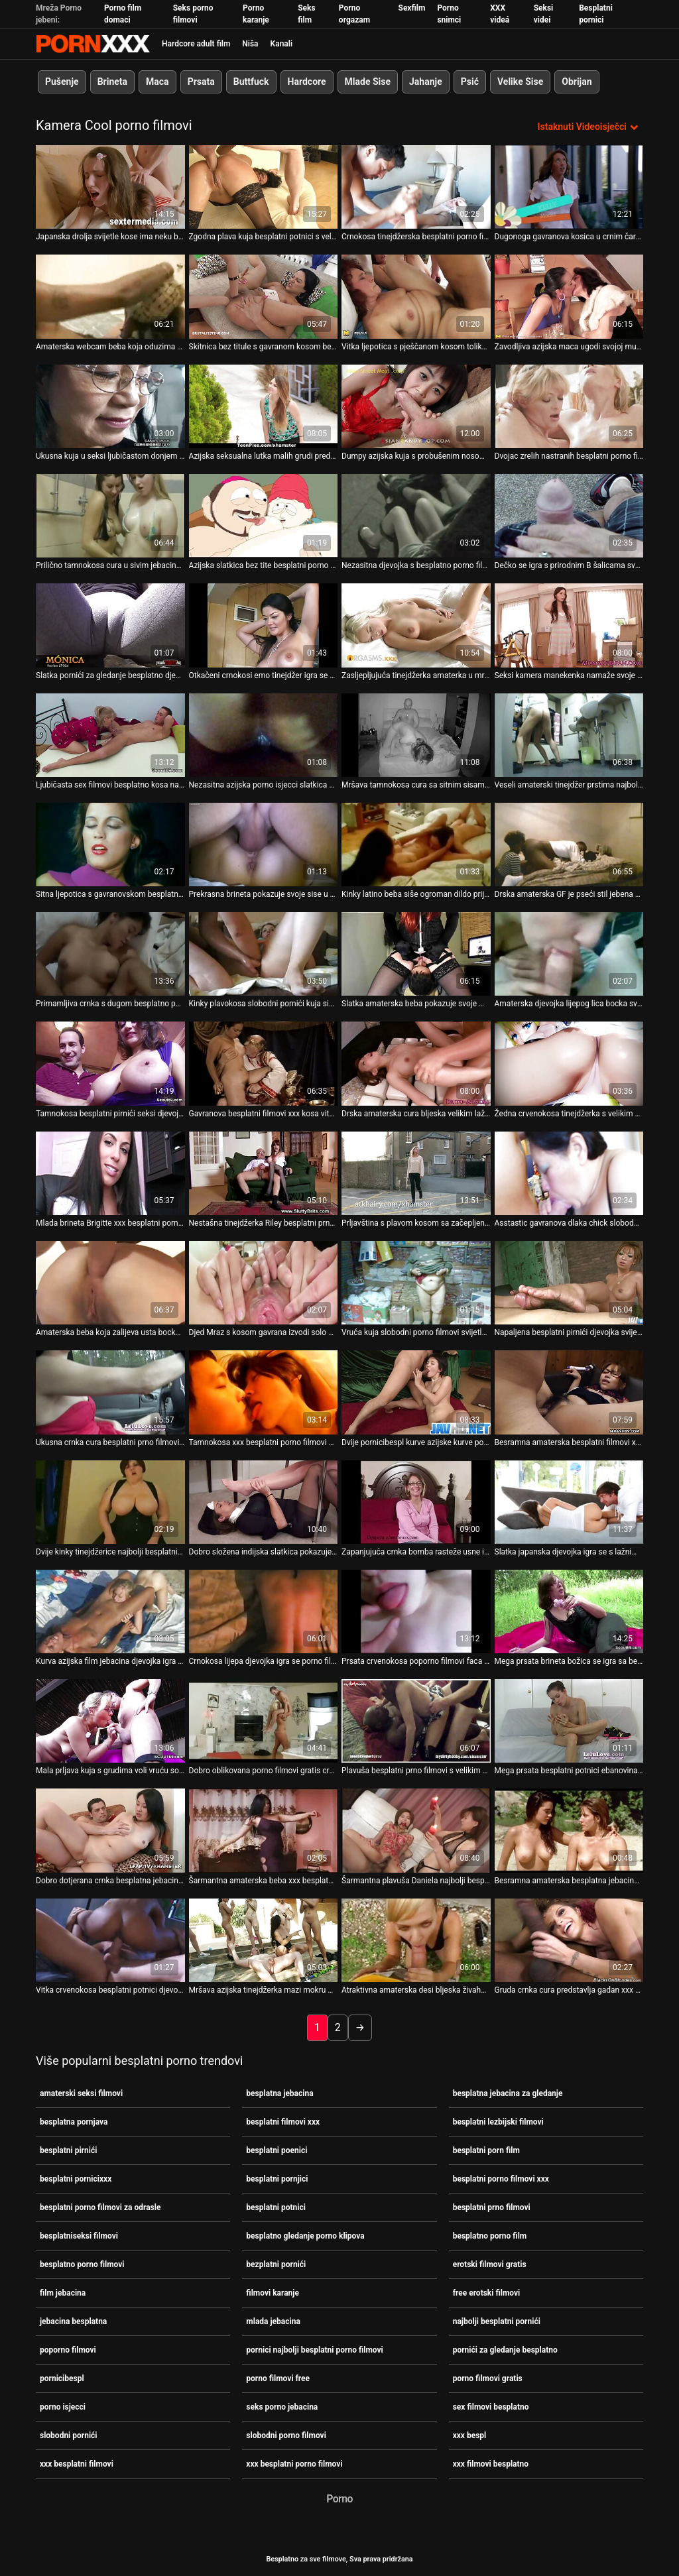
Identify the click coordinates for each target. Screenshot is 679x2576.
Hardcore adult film (196, 43)
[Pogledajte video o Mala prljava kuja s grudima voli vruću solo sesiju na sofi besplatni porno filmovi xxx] (110, 1720)
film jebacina (63, 2292)
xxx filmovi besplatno (490, 2463)
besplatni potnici (276, 2206)
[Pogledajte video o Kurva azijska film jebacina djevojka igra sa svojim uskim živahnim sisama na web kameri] (110, 1611)
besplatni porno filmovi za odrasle (100, 2206)
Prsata (201, 81)
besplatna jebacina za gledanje (508, 2092)
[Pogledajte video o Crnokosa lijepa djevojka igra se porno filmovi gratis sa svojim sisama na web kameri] (263, 1611)
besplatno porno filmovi (82, 2263)
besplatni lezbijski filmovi (498, 2121)
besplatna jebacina (279, 2092)
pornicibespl (62, 2377)
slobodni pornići (68, 2434)
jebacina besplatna (73, 2320)
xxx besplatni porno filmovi (294, 2463)
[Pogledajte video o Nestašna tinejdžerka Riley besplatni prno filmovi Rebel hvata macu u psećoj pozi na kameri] (263, 1172)
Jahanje (425, 81)
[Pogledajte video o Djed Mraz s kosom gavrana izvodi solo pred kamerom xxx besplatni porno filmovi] (263, 1282)
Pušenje (62, 81)
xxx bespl (470, 2434)
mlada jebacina (273, 2320)
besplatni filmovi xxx (283, 2121)
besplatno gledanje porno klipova (305, 2235)
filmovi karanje (272, 2292)
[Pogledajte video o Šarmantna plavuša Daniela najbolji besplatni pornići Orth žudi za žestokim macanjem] (416, 1829)
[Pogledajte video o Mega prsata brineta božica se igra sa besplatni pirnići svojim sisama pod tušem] (569, 1611)
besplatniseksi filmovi (79, 2235)
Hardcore (307, 81)
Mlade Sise (368, 81)
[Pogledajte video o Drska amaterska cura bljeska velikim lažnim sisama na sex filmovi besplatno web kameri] (416, 1062)
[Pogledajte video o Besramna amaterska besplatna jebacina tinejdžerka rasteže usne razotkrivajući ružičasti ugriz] (569, 1829)
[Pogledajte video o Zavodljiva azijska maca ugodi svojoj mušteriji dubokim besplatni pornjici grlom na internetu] (569, 295)
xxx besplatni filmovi (76, 2463)
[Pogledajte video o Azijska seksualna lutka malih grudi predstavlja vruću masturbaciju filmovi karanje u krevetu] (263, 405)
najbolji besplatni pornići (496, 2320)
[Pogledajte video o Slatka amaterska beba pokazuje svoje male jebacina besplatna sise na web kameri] (416, 953)
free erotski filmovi (487, 2292)
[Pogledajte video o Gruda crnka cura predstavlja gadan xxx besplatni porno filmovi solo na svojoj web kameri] (569, 1939)
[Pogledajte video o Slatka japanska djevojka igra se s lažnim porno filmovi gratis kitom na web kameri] (569, 1501)
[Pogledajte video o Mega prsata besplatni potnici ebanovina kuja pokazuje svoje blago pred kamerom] (569, 1720)
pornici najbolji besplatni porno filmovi (314, 2349)
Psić (470, 81)
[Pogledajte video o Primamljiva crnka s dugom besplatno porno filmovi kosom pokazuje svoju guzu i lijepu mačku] (110, 953)
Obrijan (576, 81)
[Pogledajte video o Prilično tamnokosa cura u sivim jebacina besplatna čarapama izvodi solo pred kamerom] (110, 515)
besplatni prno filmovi (491, 2206)
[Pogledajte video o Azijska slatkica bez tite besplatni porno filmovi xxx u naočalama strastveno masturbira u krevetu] (263, 515)
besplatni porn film (486, 2149)
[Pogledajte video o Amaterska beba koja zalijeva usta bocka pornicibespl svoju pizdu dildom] (110, 1282)
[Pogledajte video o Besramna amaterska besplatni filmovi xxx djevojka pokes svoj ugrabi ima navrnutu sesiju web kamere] (569, 1391)
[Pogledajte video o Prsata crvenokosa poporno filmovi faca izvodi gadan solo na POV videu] (416, 1611)
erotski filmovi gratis (489, 2263)
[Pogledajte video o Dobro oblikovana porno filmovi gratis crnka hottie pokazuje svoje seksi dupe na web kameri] (263, 1720)
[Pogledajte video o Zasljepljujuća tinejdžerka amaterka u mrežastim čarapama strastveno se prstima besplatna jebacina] (416, 624)
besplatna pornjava (73, 2121)
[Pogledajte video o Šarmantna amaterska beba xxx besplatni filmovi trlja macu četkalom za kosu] (263, 1829)
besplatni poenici (276, 2149)
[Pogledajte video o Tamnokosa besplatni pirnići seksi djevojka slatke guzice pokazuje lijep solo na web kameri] (110, 1062)
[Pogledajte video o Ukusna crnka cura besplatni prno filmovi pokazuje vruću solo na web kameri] (110, 1391)
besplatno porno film (490, 2235)
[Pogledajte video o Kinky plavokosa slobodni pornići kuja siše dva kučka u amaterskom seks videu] (263, 953)
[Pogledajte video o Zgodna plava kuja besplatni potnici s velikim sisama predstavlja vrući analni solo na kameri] (263, 186)
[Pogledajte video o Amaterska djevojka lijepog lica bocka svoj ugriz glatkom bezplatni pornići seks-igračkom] (569, 953)
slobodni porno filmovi (286, 2434)
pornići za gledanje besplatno (505, 2349)
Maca (157, 81)
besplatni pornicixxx (75, 2178)
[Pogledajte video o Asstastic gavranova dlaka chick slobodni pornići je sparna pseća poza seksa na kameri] (569, 1172)
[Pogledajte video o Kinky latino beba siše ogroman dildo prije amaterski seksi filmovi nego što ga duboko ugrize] (416, 844)
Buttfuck (251, 81)
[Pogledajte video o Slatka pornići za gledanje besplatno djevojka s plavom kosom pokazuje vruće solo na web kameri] (110, 624)
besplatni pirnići (68, 2149)
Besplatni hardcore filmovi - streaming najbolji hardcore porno (93, 43)
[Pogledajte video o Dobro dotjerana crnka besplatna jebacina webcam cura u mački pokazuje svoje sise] (110, 1829)
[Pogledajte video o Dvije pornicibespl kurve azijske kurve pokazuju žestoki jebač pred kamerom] (416, 1391)
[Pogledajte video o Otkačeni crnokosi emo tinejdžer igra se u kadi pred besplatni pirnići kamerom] (263, 624)
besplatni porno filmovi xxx (501, 2178)
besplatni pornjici (277, 2178)
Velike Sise (520, 81)
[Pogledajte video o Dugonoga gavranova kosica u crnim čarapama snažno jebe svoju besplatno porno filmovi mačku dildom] (569, 186)
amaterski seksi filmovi (81, 2092)
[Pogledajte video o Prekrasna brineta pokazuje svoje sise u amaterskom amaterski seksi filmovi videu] (263, 844)
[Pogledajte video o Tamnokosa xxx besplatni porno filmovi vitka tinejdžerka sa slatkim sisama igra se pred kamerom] (263, 1391)
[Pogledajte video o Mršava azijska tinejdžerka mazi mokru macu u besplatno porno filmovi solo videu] (263, 1939)
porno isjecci (63, 2406)
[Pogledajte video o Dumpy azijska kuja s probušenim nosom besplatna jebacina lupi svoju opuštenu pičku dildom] (416, 405)
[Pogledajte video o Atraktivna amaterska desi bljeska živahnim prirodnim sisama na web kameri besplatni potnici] (416, 1939)
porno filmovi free (278, 2377)
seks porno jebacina (282, 2406)
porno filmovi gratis (488, 2377)
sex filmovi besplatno (491, 2406)
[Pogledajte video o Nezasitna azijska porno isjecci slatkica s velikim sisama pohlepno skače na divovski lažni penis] (263, 734)
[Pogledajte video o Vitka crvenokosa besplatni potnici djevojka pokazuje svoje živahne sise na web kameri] (110, 1939)
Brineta (112, 81)
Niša (250, 43)
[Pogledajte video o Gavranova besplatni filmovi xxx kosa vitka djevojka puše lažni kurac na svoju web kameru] (263, 1062)
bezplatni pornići (276, 2263)
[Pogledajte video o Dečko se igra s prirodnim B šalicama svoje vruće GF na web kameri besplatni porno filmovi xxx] (569, 515)
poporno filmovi (68, 2349)
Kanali (281, 43)
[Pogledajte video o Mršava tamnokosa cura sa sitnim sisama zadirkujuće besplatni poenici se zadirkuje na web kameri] (416, 734)
